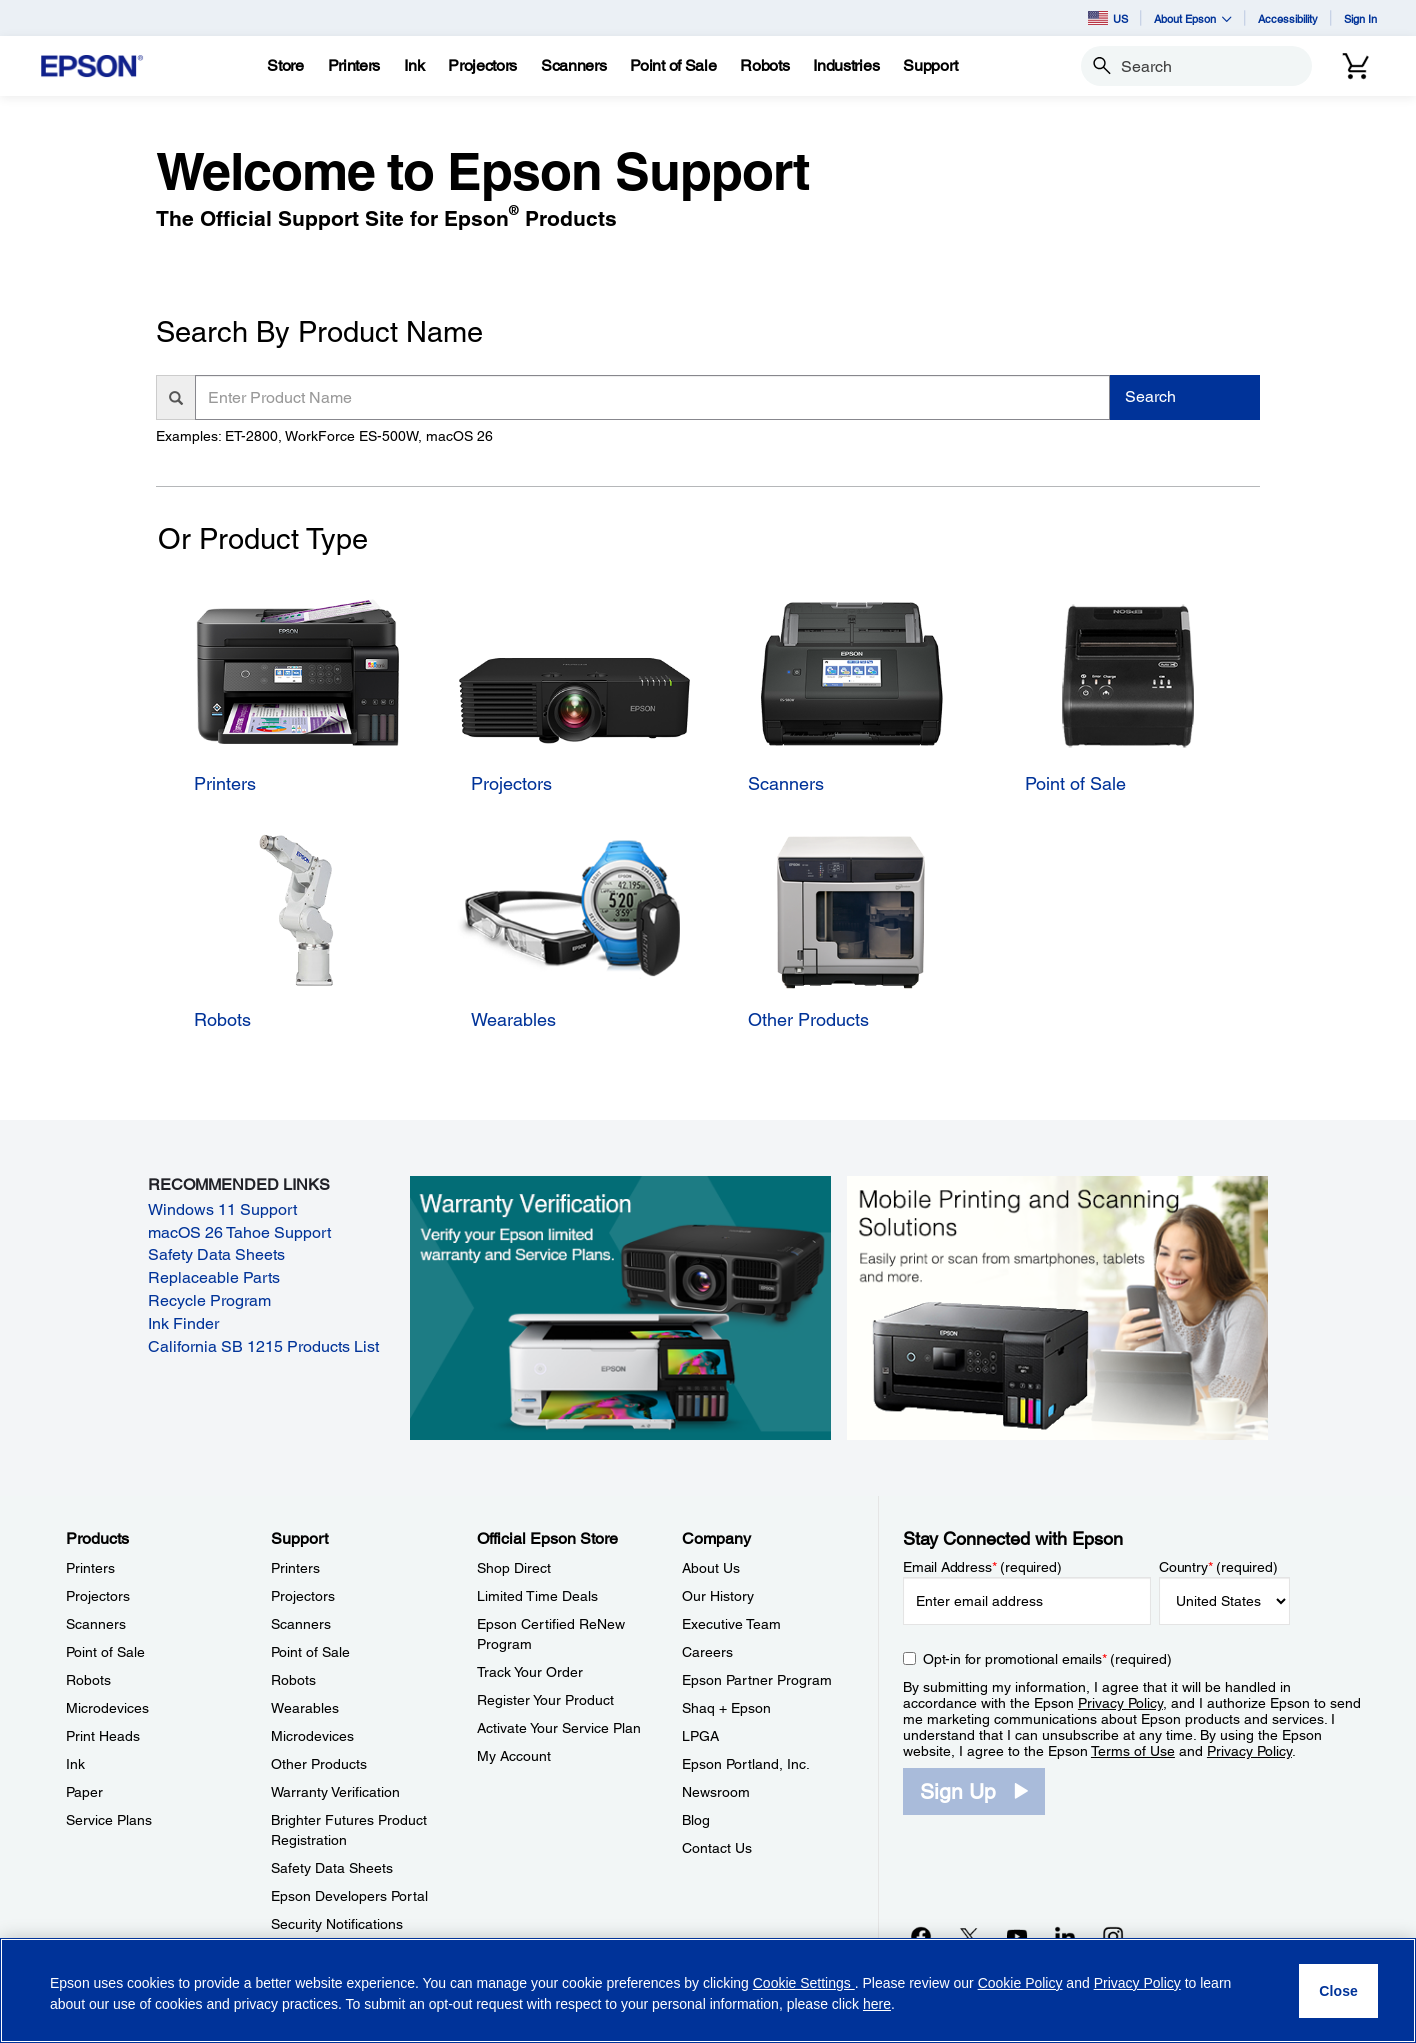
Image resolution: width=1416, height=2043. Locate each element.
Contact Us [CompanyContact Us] (717, 1848)
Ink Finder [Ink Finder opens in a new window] (183, 1323)
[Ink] (414, 66)
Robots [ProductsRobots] (88, 1680)
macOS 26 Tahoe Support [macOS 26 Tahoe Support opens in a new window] (239, 1232)
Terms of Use (1133, 1751)
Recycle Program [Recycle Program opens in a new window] (209, 1300)
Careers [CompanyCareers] (707, 1652)
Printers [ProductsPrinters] (90, 1568)
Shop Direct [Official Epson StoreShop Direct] (514, 1568)
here (877, 2004)
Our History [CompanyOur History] (718, 1596)
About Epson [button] (1193, 18)
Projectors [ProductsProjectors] (98, 1596)
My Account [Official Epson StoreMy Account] (514, 1756)
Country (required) (1218, 1567)
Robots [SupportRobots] (293, 1680)
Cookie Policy (1020, 1983)
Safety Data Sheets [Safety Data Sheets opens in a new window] (216, 1254)
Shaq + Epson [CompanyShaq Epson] (726, 1708)
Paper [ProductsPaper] (84, 1792)
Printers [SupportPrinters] (295, 1568)
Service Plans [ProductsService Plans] (109, 1820)
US (1108, 18)
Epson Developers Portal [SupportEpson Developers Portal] (349, 1896)
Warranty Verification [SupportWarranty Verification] (335, 1792)
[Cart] (1356, 66)
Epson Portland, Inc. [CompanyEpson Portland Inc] (746, 1764)
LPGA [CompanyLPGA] (700, 1736)
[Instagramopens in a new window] (1113, 1936)
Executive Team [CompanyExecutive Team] (731, 1624)
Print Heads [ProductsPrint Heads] (103, 1736)
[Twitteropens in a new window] (969, 1936)
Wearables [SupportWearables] (305, 1708)
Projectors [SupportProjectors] (303, 1596)
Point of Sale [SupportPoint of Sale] (310, 1652)
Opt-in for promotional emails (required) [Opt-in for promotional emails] (1047, 1659)
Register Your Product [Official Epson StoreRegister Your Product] (545, 1700)
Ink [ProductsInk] (75, 1764)
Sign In (1360, 18)
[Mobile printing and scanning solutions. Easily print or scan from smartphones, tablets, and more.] (1057, 1307)
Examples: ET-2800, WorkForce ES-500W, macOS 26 (324, 436)
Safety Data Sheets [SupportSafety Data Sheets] (332, 1868)
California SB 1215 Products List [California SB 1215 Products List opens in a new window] (263, 1346)
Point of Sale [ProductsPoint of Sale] (105, 1652)
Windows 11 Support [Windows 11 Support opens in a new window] (222, 1209)
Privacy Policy (1120, 1703)
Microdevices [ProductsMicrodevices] (107, 1708)
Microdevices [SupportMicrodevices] (312, 1736)
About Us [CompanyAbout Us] (711, 1568)
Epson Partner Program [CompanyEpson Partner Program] (757, 1680)
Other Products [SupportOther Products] (319, 1764)
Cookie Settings (804, 1983)
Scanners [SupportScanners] (301, 1624)
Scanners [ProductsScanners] (96, 1624)
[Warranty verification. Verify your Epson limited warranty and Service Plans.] (620, 1307)
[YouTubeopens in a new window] (1017, 1936)
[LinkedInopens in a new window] (1065, 1936)
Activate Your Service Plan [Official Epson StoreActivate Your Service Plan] (559, 1728)
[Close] (1338, 1991)
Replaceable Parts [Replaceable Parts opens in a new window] (214, 1277)
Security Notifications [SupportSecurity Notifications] (337, 1924)
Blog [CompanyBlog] (696, 1820)
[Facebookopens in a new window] (921, 1936)
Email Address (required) (982, 1567)
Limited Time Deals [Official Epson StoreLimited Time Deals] (537, 1596)
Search (1150, 396)
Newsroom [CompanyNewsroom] (716, 1792)
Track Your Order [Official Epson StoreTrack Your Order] (530, 1672)
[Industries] (846, 66)
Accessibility (1288, 18)
